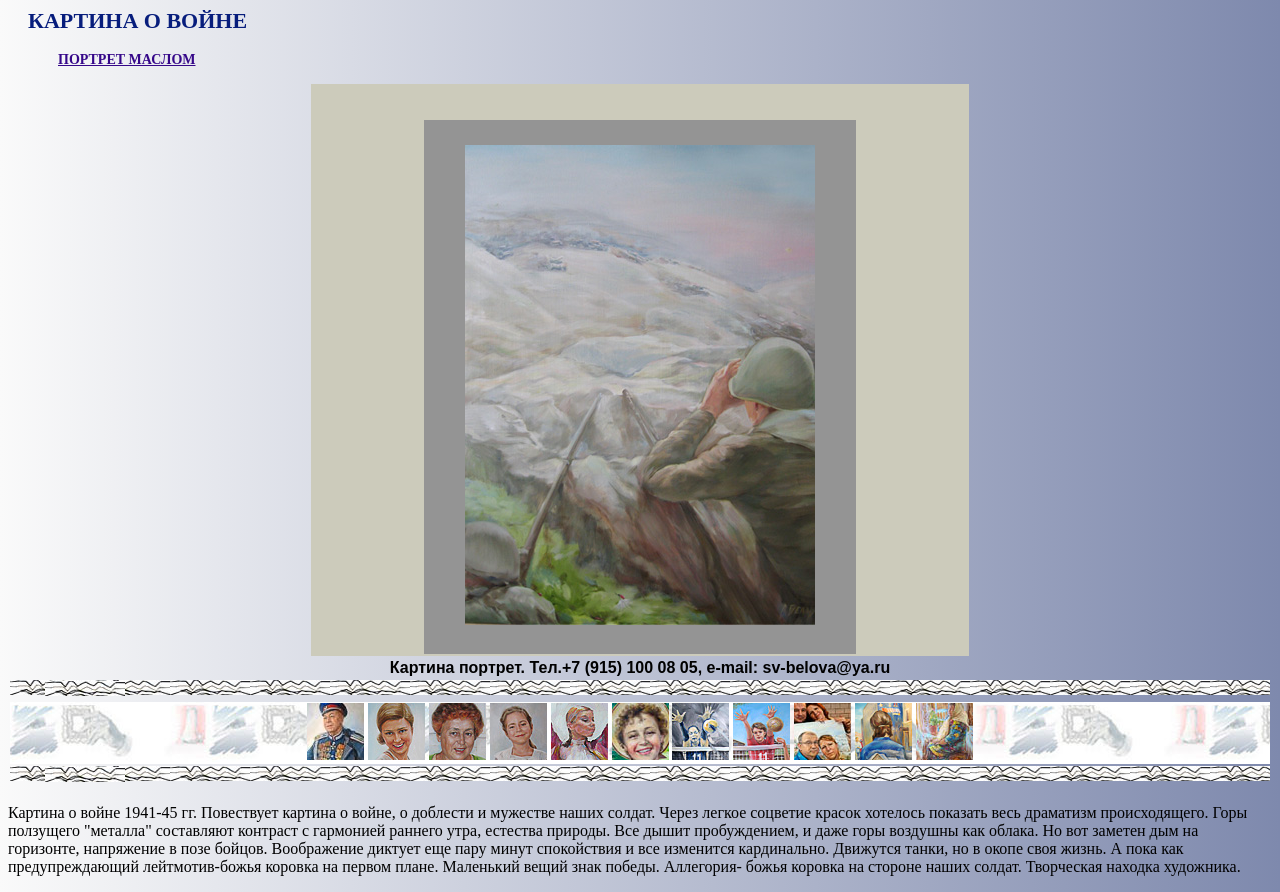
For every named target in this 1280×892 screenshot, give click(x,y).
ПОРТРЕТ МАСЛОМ (127, 59)
